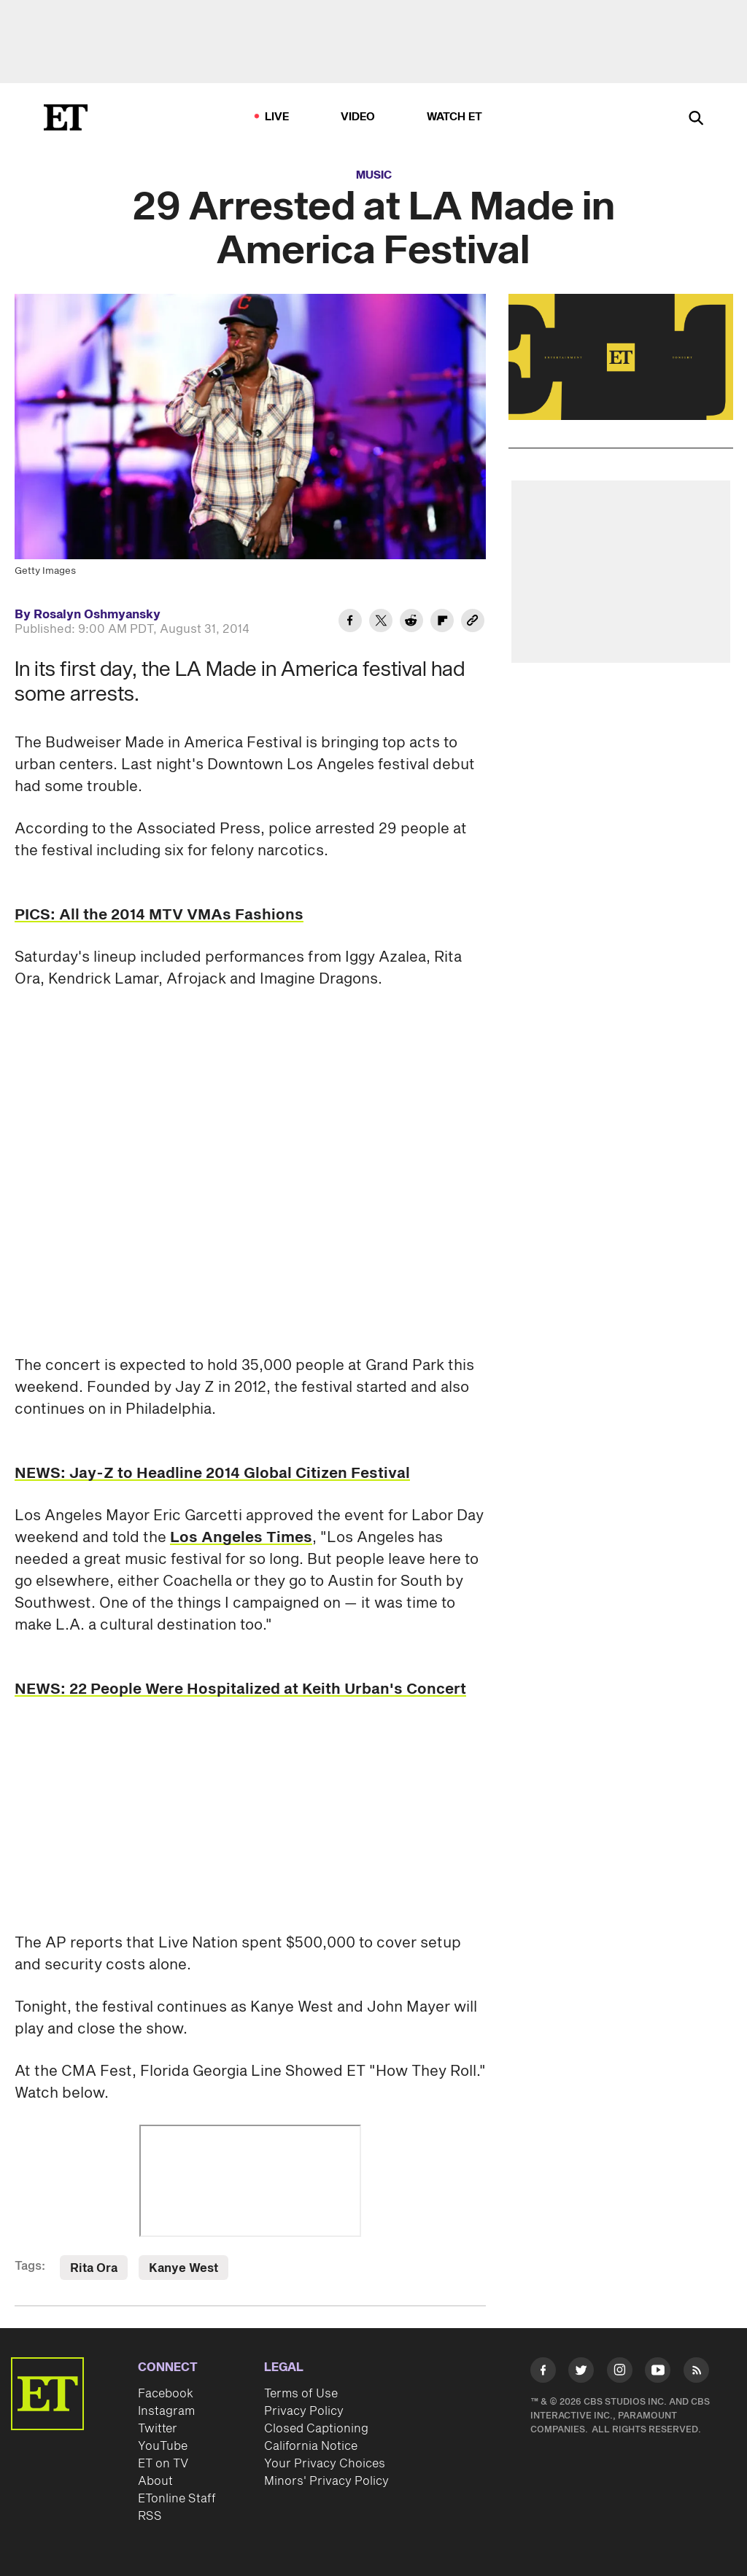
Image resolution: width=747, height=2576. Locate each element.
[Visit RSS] (696, 2372)
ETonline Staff (177, 2498)
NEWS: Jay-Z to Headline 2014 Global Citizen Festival (212, 1473)
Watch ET (455, 117)
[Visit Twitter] (581, 2372)
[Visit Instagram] (619, 2372)
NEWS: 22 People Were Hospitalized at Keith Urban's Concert (240, 1689)
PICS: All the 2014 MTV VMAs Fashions (159, 915)
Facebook (165, 2393)
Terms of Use (301, 2393)
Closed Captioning (316, 2428)
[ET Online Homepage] (66, 117)
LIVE (277, 117)
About (155, 2481)
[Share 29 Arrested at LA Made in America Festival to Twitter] (381, 622)
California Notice (310, 2446)
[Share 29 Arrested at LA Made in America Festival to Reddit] (411, 622)
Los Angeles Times (241, 1538)
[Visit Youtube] (657, 2372)
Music (374, 175)
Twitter (157, 2428)
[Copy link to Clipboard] (473, 622)
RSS (150, 2516)
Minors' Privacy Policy (326, 2481)
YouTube (162, 2446)
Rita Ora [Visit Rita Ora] (93, 2268)
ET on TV (163, 2463)
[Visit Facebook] (543, 2372)
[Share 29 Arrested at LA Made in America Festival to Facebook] (350, 622)
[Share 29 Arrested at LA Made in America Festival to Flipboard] (442, 622)
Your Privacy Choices (324, 2463)
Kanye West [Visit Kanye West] (183, 2268)
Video (358, 117)
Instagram (166, 2411)
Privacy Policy (304, 2411)
